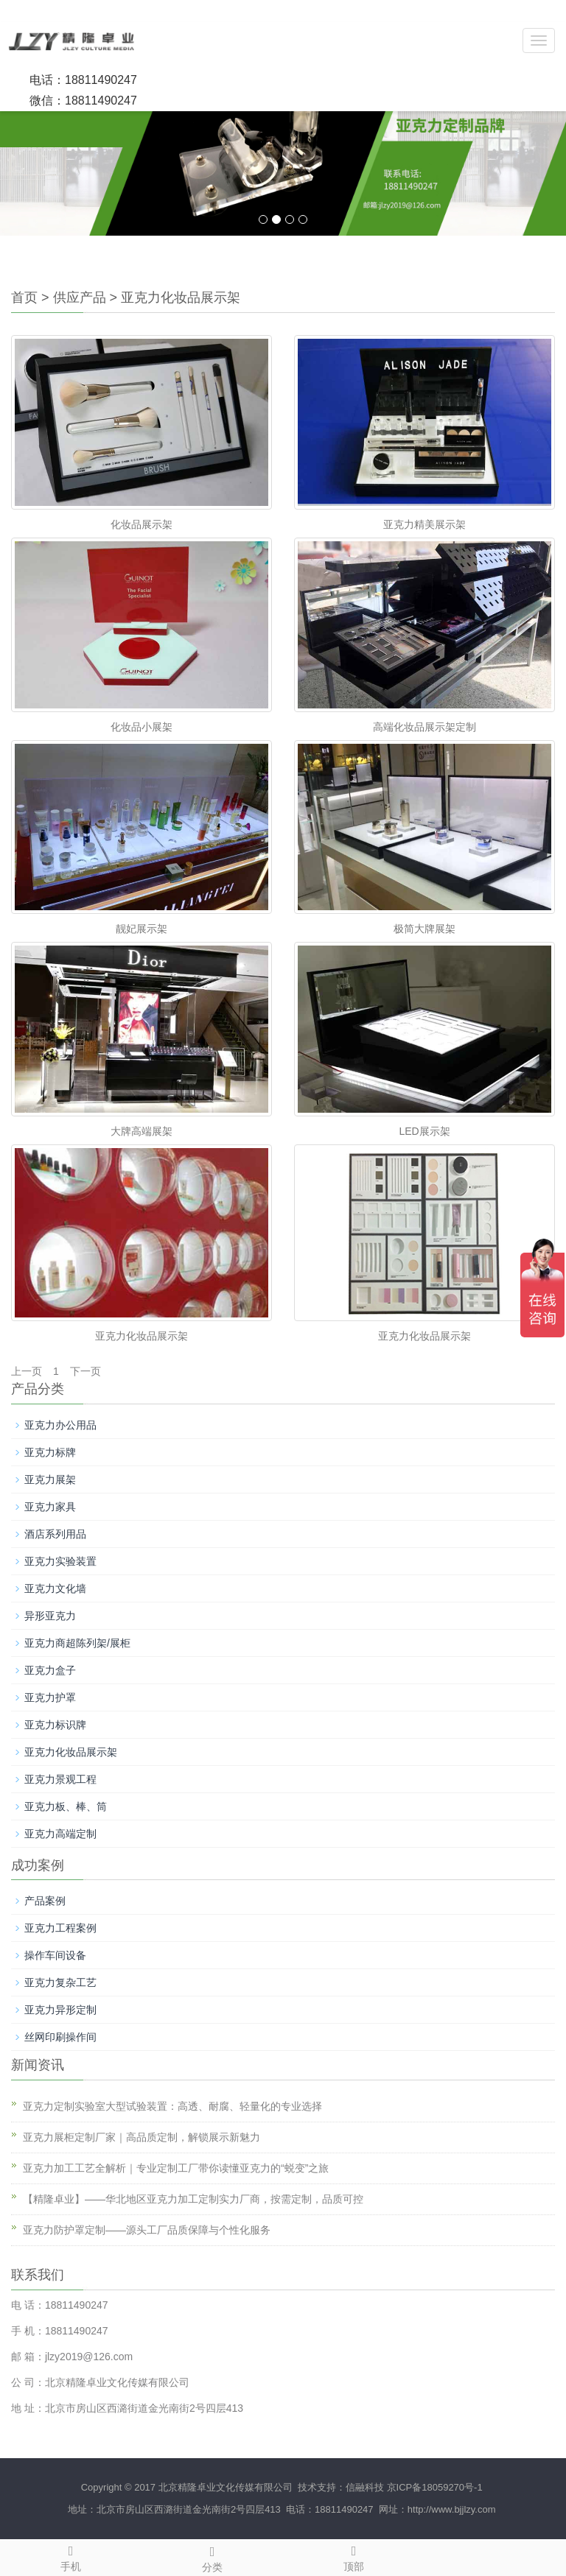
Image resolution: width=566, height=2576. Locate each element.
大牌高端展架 (141, 1131)
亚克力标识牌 (55, 1725)
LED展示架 (424, 1131)
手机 (71, 2556)
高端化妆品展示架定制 (424, 727)
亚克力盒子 (50, 1670)
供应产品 (79, 297)
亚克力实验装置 (60, 1561)
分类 (212, 2557)
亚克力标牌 (50, 1452)
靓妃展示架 (141, 929)
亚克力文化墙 (55, 1588)
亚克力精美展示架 (424, 524)
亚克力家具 (50, 1507)
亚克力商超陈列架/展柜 (77, 1643)
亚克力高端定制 (60, 1834)
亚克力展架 (50, 1479)
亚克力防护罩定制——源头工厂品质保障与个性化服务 (146, 2230)
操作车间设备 (55, 1955)
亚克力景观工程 (60, 1779)
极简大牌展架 (424, 929)
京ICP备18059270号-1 (435, 2487)
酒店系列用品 (55, 1534)
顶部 (353, 2556)
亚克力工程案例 (60, 1928)
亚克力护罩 (50, 1697)
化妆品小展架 (141, 727)
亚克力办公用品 (60, 1425)
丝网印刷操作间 (60, 2037)
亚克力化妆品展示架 (180, 297)
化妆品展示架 (141, 524)
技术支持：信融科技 (339, 2487)
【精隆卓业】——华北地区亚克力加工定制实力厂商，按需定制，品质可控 (193, 2199)
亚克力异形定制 (60, 2010)
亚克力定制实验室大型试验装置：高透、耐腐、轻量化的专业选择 (172, 2106)
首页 (24, 297)
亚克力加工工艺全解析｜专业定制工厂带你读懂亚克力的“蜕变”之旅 (176, 2168)
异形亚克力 (50, 1616)
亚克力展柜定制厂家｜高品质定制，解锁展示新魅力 (141, 2137)
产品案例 (45, 1901)
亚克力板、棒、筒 (65, 1806)
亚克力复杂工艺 (60, 1982)
